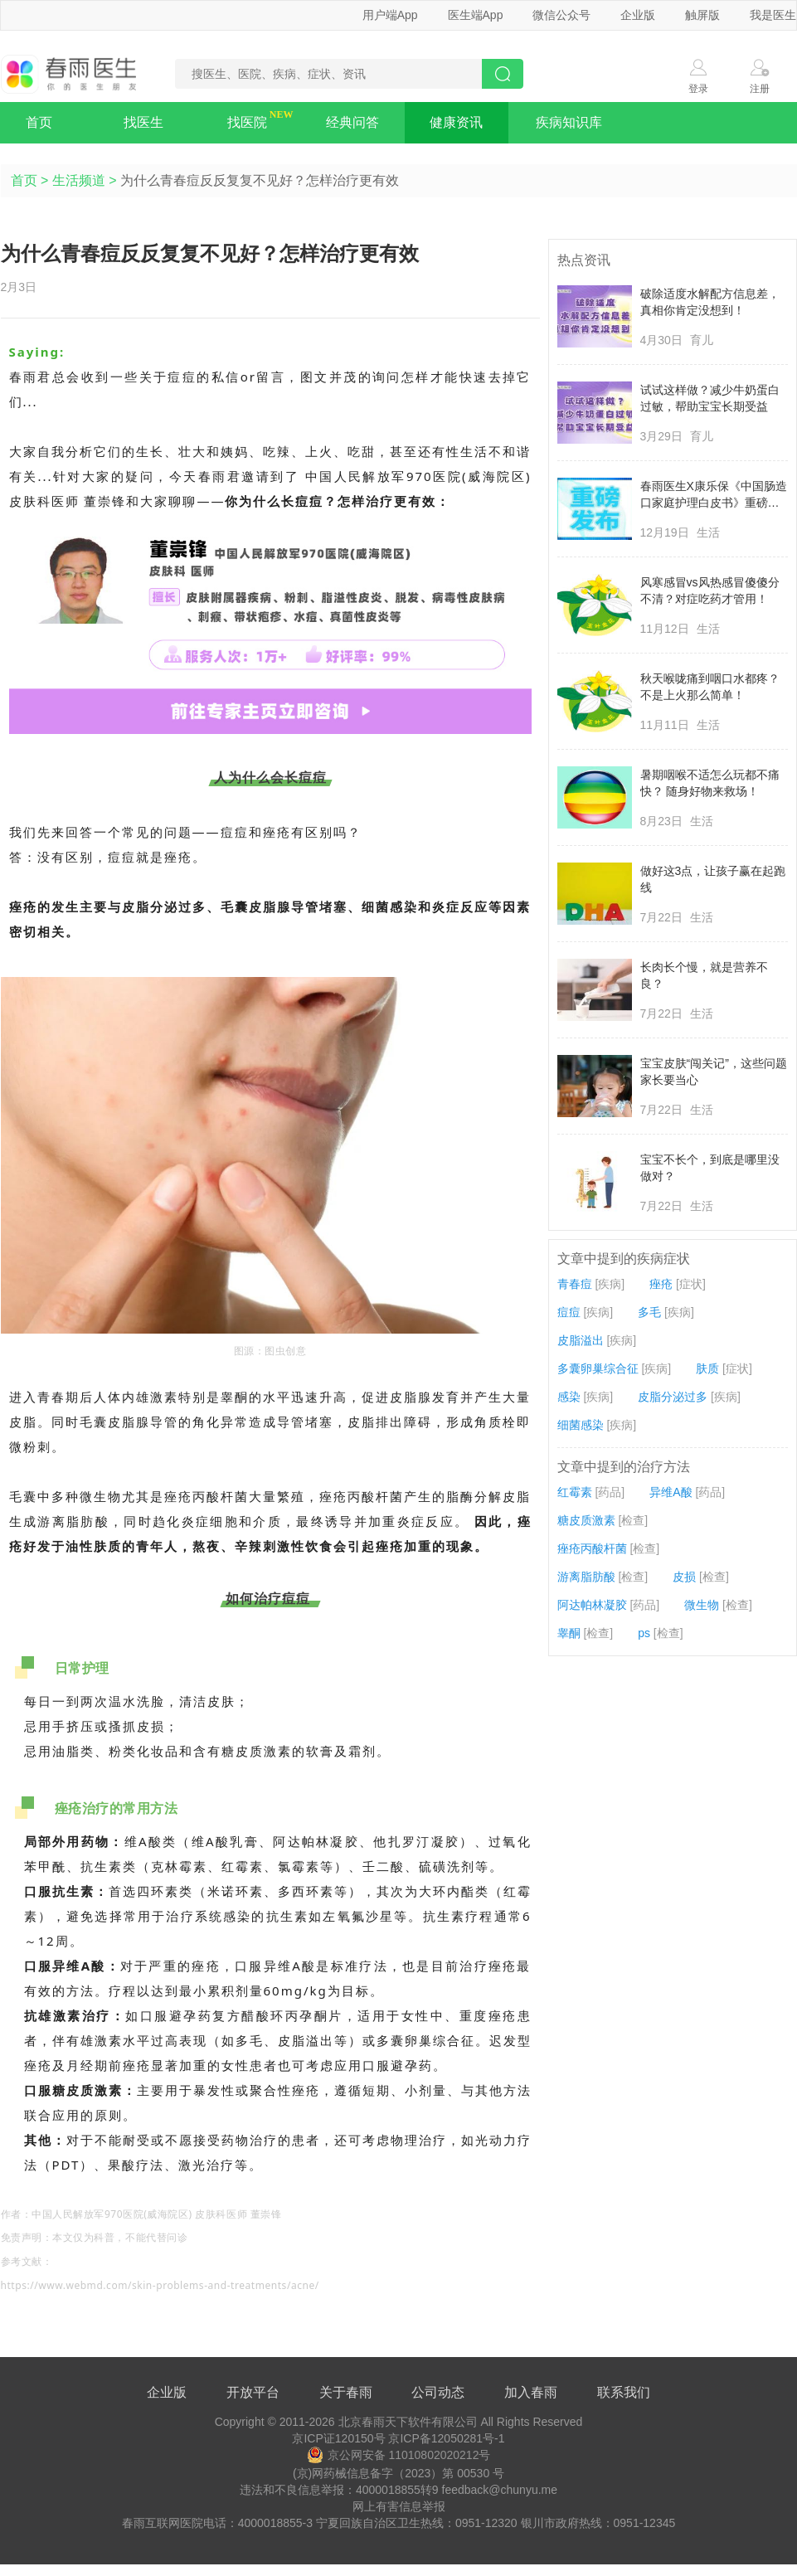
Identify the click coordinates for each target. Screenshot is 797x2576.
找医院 (247, 122)
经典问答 (352, 122)
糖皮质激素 (586, 1520)
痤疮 (661, 1283)
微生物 (701, 1604)
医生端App (475, 15)
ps (644, 1633)
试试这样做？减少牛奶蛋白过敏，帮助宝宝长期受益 (710, 398)
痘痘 (569, 1312)
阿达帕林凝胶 (592, 1604)
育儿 (701, 340)
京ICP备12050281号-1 (446, 2438)
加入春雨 (530, 2392)
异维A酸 (670, 1492)
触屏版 (702, 15)
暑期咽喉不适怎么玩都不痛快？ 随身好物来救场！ (710, 783)
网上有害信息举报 (398, 2506)
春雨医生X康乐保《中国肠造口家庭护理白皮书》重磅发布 (713, 495)
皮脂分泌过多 (672, 1396)
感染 (569, 1396)
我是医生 (773, 15)
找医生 (143, 122)
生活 (708, 532)
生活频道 (78, 180)
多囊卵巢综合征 (598, 1368)
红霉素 (574, 1492)
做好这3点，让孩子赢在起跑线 (713, 879)
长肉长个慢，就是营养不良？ (704, 975)
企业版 (637, 15)
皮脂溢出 (580, 1340)
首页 (39, 122)
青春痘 (574, 1283)
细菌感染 (580, 1424)
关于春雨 (345, 2392)
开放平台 (252, 2392)
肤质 (707, 1368)
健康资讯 (456, 122)
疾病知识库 (569, 122)
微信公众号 (561, 15)
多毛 (649, 1312)
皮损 (684, 1576)
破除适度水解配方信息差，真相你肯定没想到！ (710, 302)
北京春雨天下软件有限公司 (408, 2421)
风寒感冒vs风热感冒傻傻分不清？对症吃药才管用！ (710, 590)
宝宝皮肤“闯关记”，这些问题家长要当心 (713, 1071)
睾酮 (569, 1633)
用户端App (390, 15)
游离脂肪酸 (586, 1576)
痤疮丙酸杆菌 (592, 1548)
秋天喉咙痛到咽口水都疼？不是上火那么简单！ (710, 687)
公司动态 (437, 2392)
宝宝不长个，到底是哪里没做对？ (710, 1168)
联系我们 (623, 2392)
